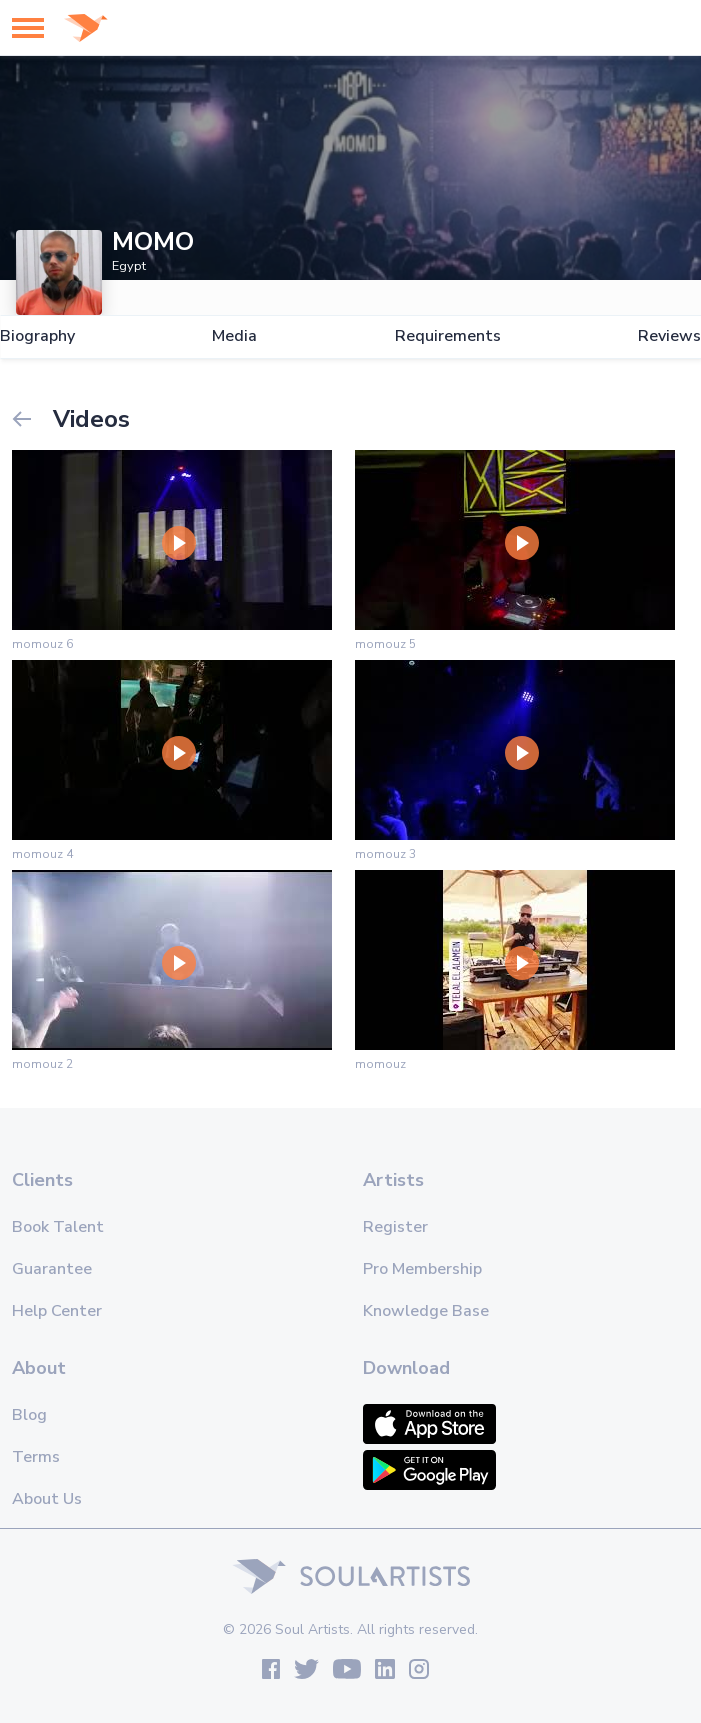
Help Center (57, 1311)
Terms (36, 1457)
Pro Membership (422, 1269)
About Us (47, 1499)
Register (395, 1227)
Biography (37, 336)
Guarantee (52, 1269)
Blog (29, 1415)
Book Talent (58, 1227)
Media (234, 336)
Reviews (669, 336)
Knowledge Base (426, 1311)
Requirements (448, 336)
